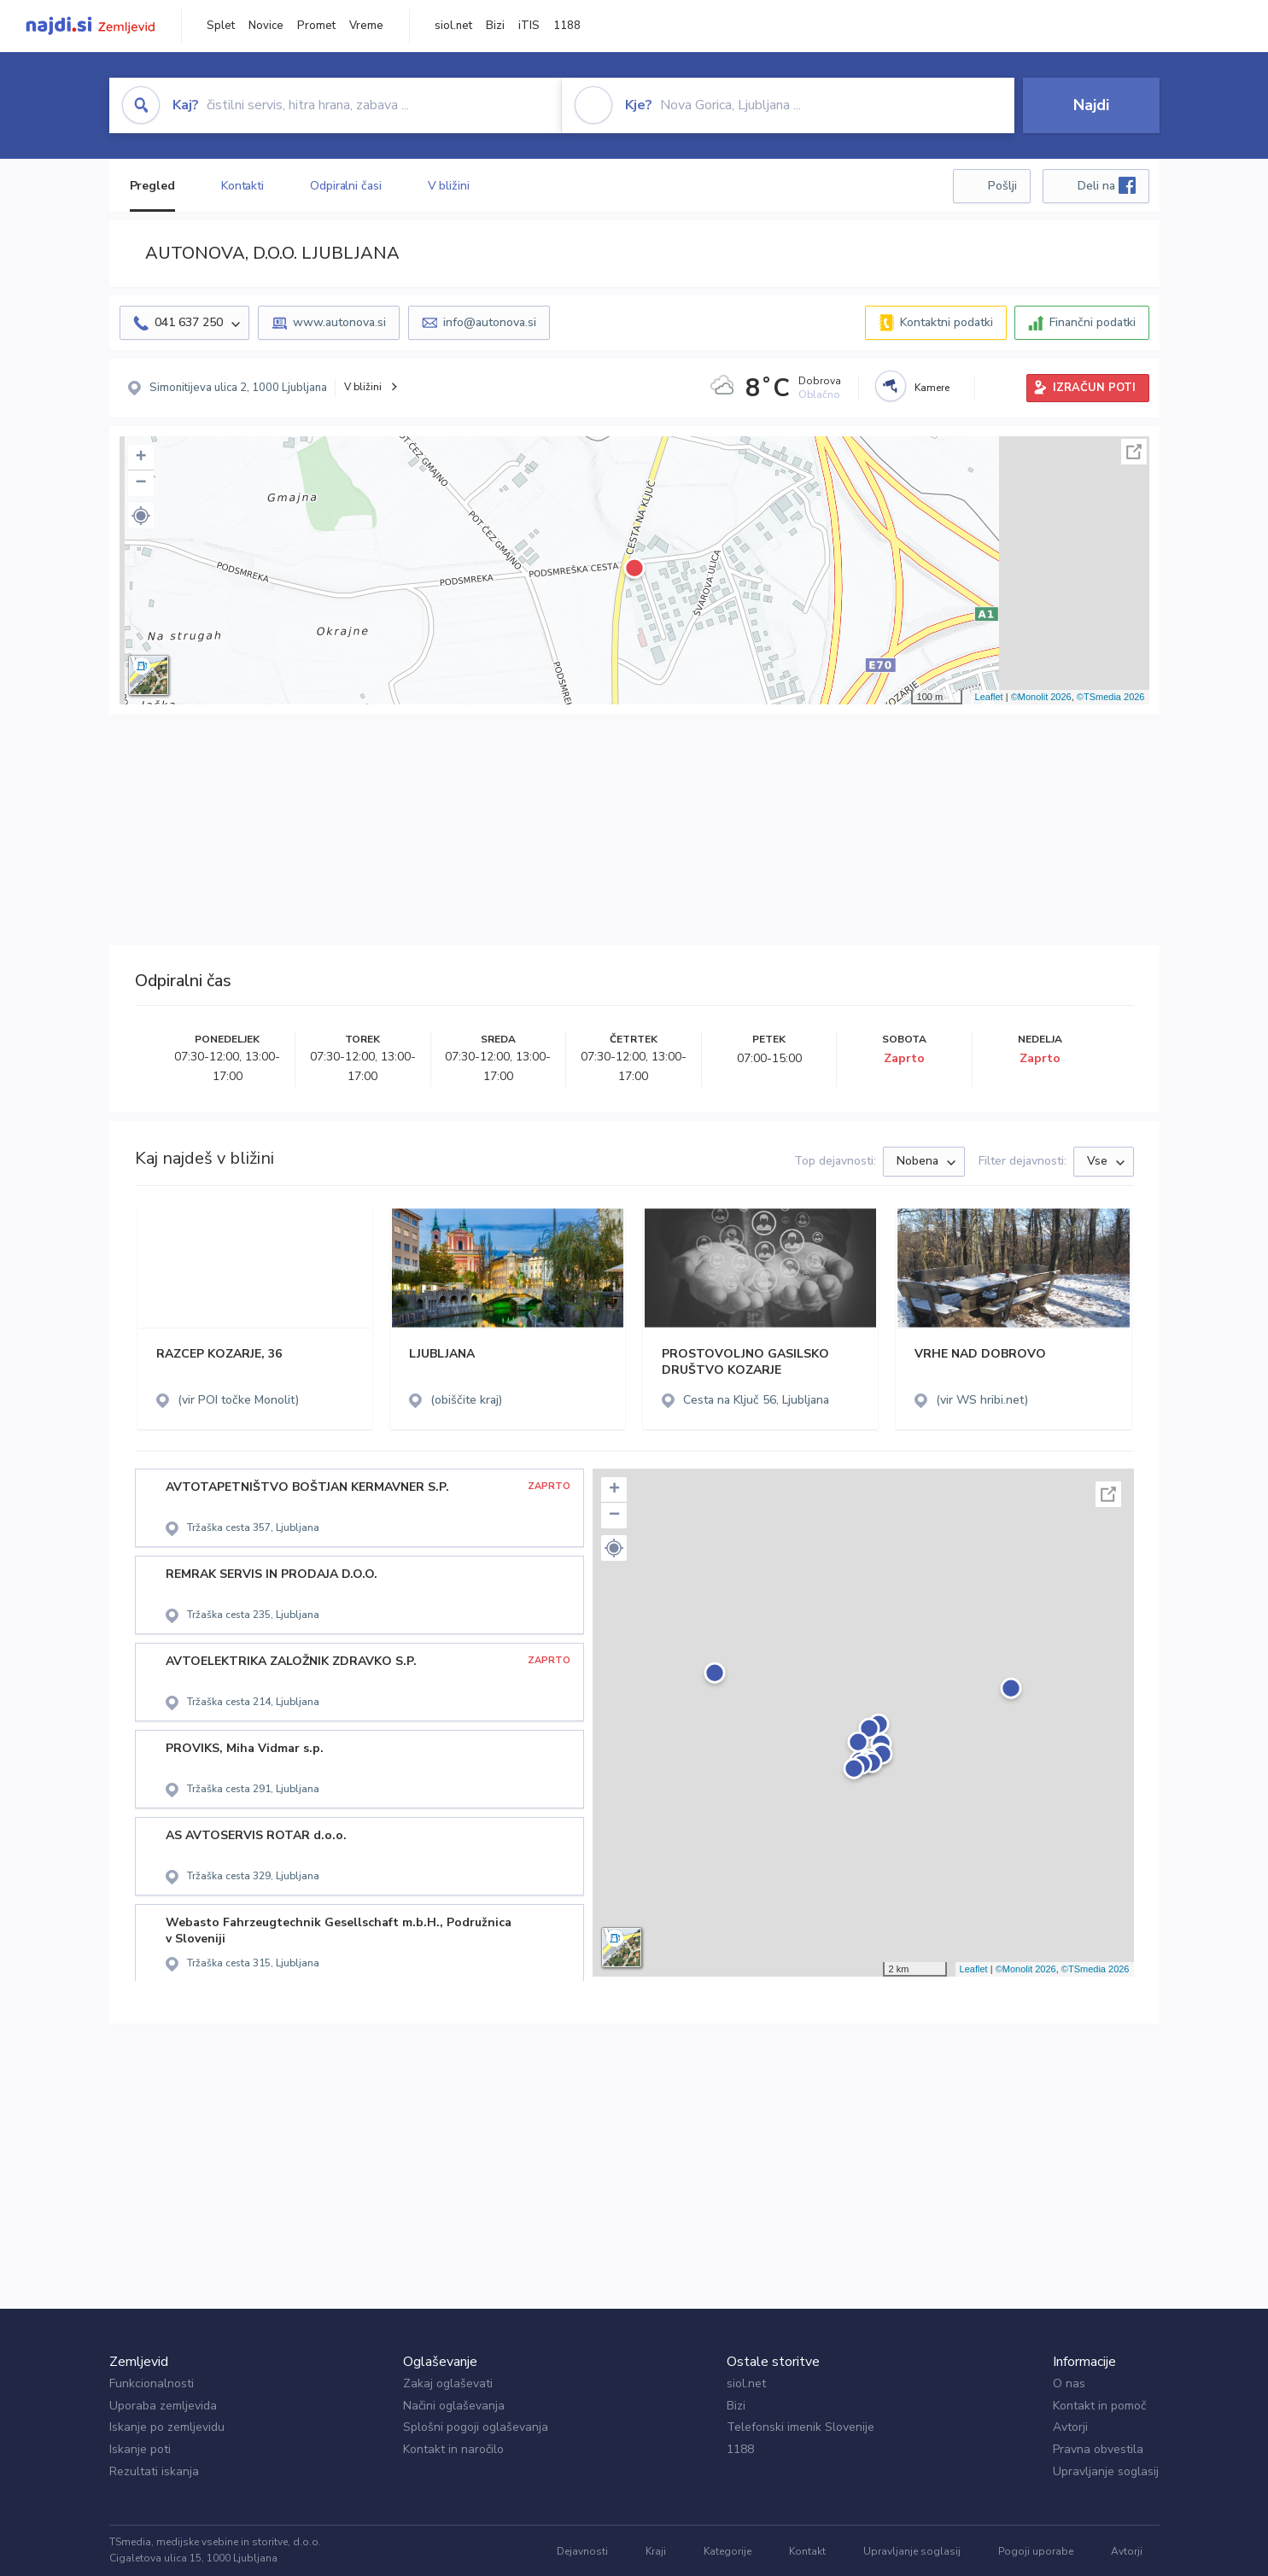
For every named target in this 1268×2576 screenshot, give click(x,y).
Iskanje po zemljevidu (167, 2427)
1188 (567, 25)
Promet (316, 25)
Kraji (656, 2551)
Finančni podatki (1092, 322)
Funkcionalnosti (151, 2383)
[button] (141, 516)
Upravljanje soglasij (1106, 2471)
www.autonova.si (339, 322)
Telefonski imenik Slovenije (800, 2427)
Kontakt (807, 2551)
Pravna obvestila (1098, 2449)
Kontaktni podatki (946, 322)
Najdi (1091, 105)
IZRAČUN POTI (1094, 387)
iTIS (529, 25)
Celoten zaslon (1134, 451)
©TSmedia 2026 (1111, 697)
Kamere (932, 387)
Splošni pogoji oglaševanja (475, 2427)
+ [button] (140, 457)
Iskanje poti (140, 2449)
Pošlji (1002, 186)
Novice (265, 25)
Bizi (495, 25)
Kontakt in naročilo (453, 2449)
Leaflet (989, 697)
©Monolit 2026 (1041, 697)
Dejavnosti (582, 2551)
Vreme (366, 25)
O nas (1069, 2383)
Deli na (1107, 185)
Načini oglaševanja (454, 2406)
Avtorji (1070, 2427)
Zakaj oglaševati (448, 2383)
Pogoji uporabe (1035, 2551)
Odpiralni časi (346, 186)
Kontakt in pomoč (1099, 2406)
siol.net (453, 25)
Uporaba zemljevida (163, 2406)
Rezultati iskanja (154, 2471)
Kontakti (242, 186)
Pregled (152, 186)
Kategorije (727, 2551)
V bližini (449, 186)
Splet (221, 25)
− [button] (140, 483)
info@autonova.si (489, 322)
